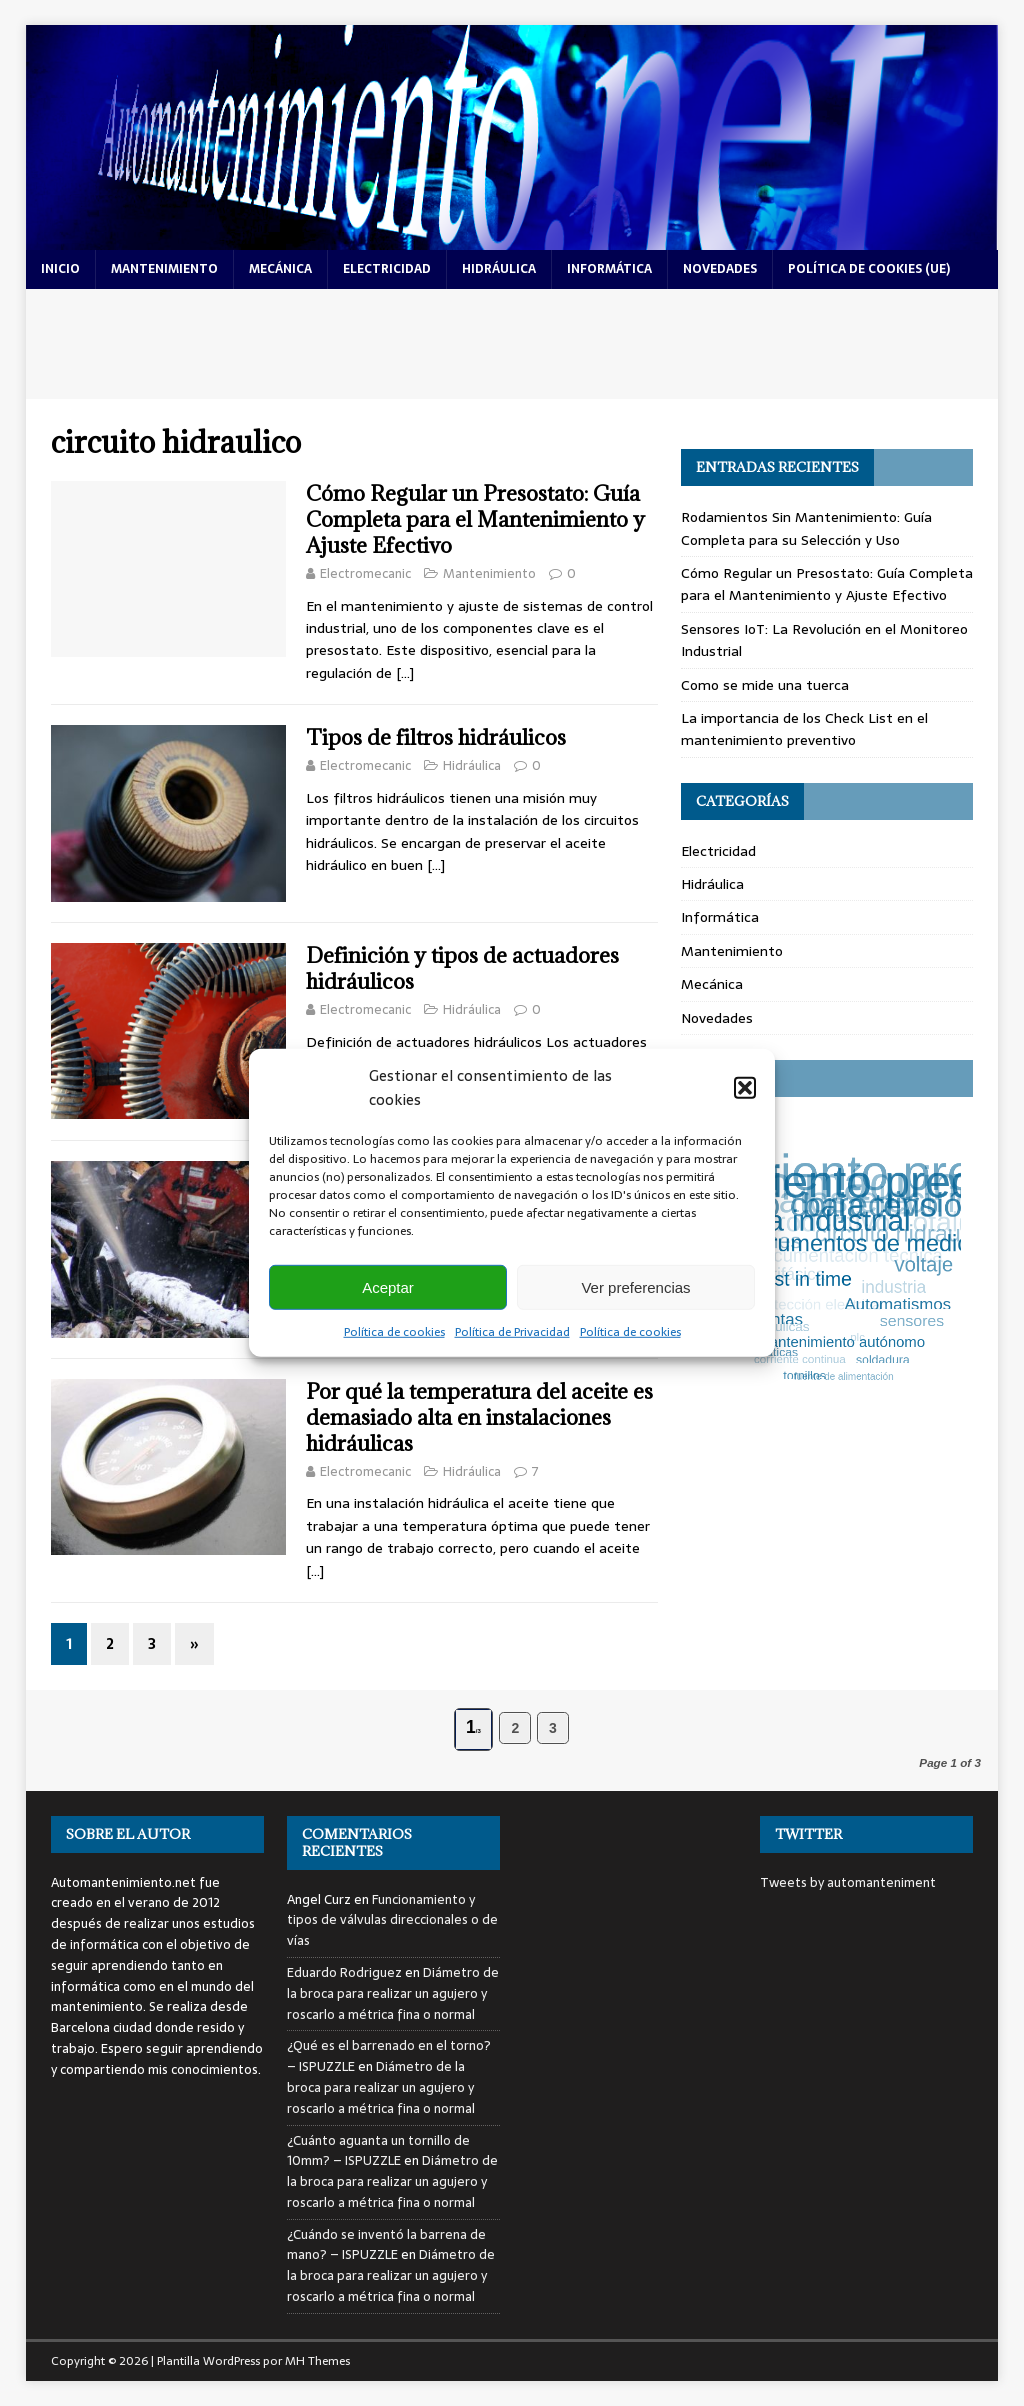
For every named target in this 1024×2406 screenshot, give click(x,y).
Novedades (717, 1018)
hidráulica (499, 269)
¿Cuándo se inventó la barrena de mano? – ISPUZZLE (386, 2245)
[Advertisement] (512, 344)
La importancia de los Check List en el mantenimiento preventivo (804, 729)
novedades (720, 269)
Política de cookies (394, 1332)
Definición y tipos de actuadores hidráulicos (462, 968)
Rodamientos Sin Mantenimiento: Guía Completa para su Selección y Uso (806, 528)
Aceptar (388, 1286)
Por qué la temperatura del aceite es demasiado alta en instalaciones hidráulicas (479, 1417)
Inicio (60, 269)
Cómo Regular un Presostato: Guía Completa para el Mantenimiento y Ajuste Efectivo (475, 519)
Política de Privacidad (512, 1332)
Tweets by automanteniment (848, 1882)
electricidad (387, 269)
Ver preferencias (635, 1286)
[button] (745, 1088)
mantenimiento (164, 269)
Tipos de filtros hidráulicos (436, 737)
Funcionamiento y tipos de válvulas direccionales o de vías (392, 1920)
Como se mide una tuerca (765, 685)
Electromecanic (365, 573)
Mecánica (712, 984)
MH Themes (317, 2361)
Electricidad (718, 851)
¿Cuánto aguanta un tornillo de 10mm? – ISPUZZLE (378, 2151)
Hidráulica (472, 765)
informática (609, 269)
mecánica (280, 269)
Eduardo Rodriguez (344, 1972)
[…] (405, 673)
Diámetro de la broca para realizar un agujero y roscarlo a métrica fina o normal (393, 1993)
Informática (720, 917)
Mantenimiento (489, 573)
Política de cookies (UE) (869, 269)
